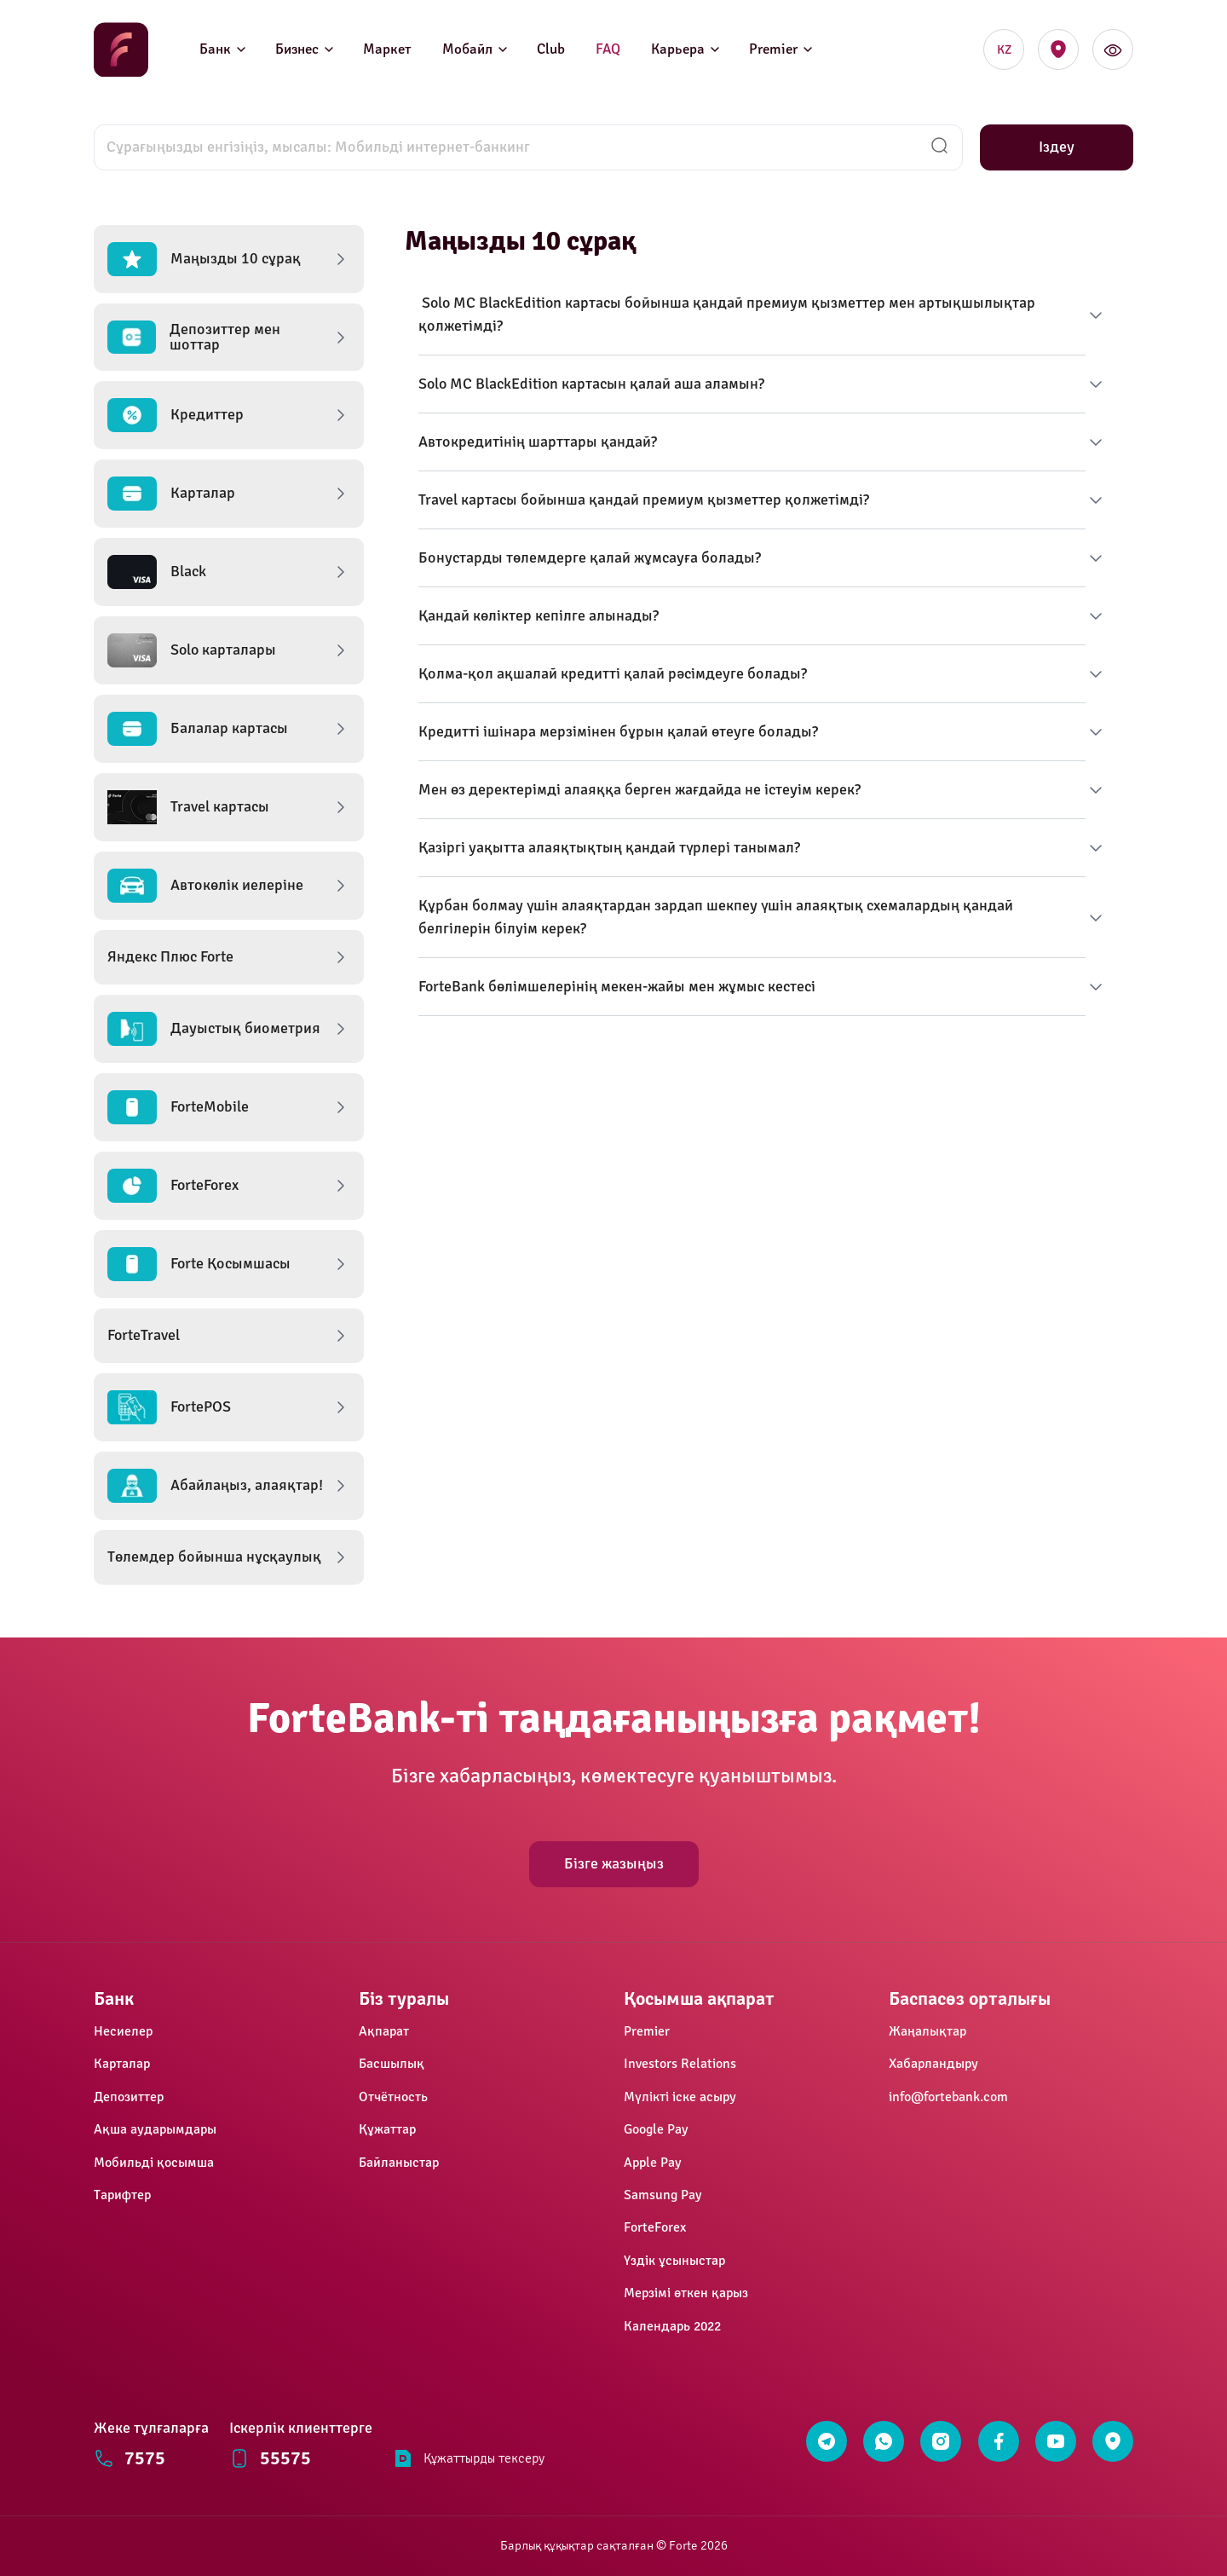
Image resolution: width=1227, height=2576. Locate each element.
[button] (229, 259)
